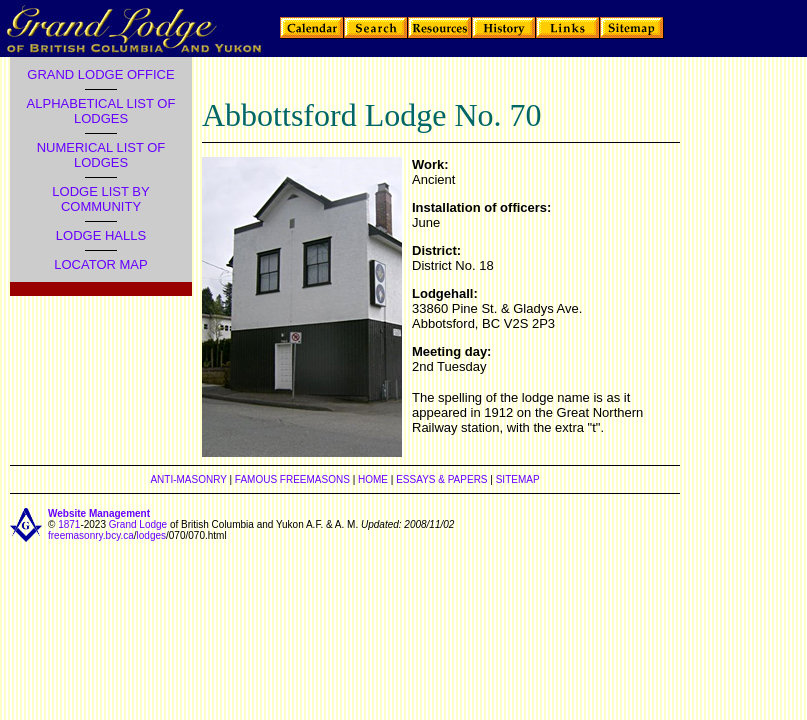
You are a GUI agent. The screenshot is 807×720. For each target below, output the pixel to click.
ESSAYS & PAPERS (441, 479)
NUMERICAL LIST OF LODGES (101, 155)
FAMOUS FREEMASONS (292, 479)
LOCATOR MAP (100, 264)
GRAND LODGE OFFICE (100, 74)
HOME (373, 479)
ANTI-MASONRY (188, 479)
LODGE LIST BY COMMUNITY (100, 199)
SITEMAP (518, 479)
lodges (151, 535)
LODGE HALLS (101, 235)
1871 (69, 524)
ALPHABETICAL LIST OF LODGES (101, 111)
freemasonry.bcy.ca (91, 535)
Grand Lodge (138, 524)
